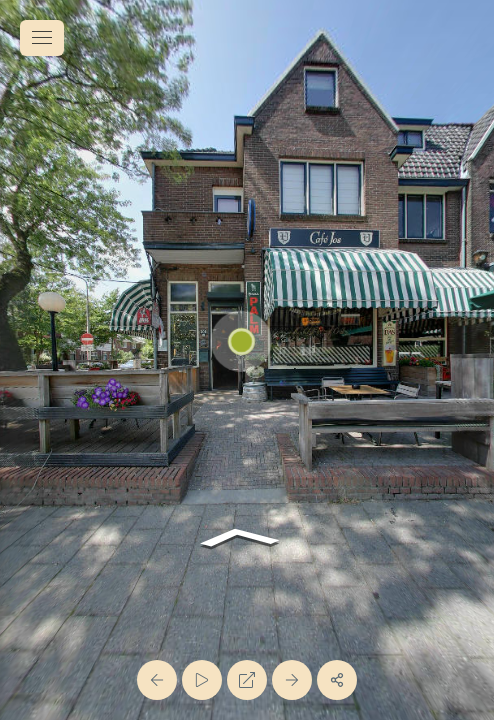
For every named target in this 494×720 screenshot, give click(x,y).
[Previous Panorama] (157, 680)
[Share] (337, 680)
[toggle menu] (42, 38)
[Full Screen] (247, 680)
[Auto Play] (202, 680)
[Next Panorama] (292, 680)
